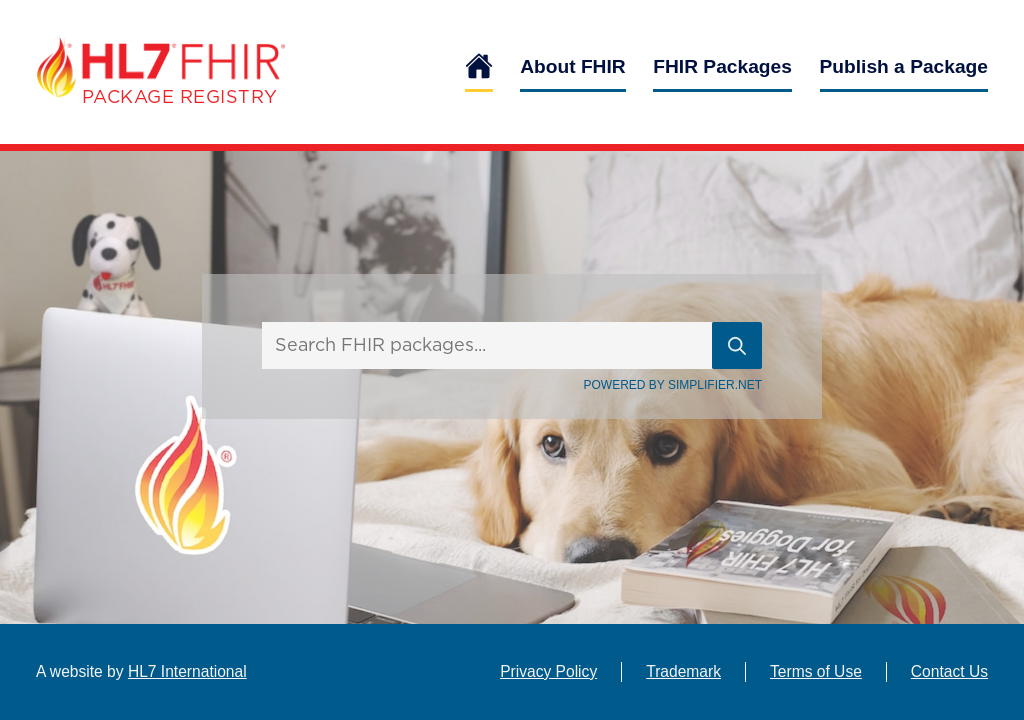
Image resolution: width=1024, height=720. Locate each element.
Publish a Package (904, 66)
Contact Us (949, 671)
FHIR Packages (722, 66)
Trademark (683, 671)
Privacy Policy (548, 671)
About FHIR (573, 66)
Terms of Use (816, 671)
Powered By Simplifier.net (673, 385)
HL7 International (187, 671)
